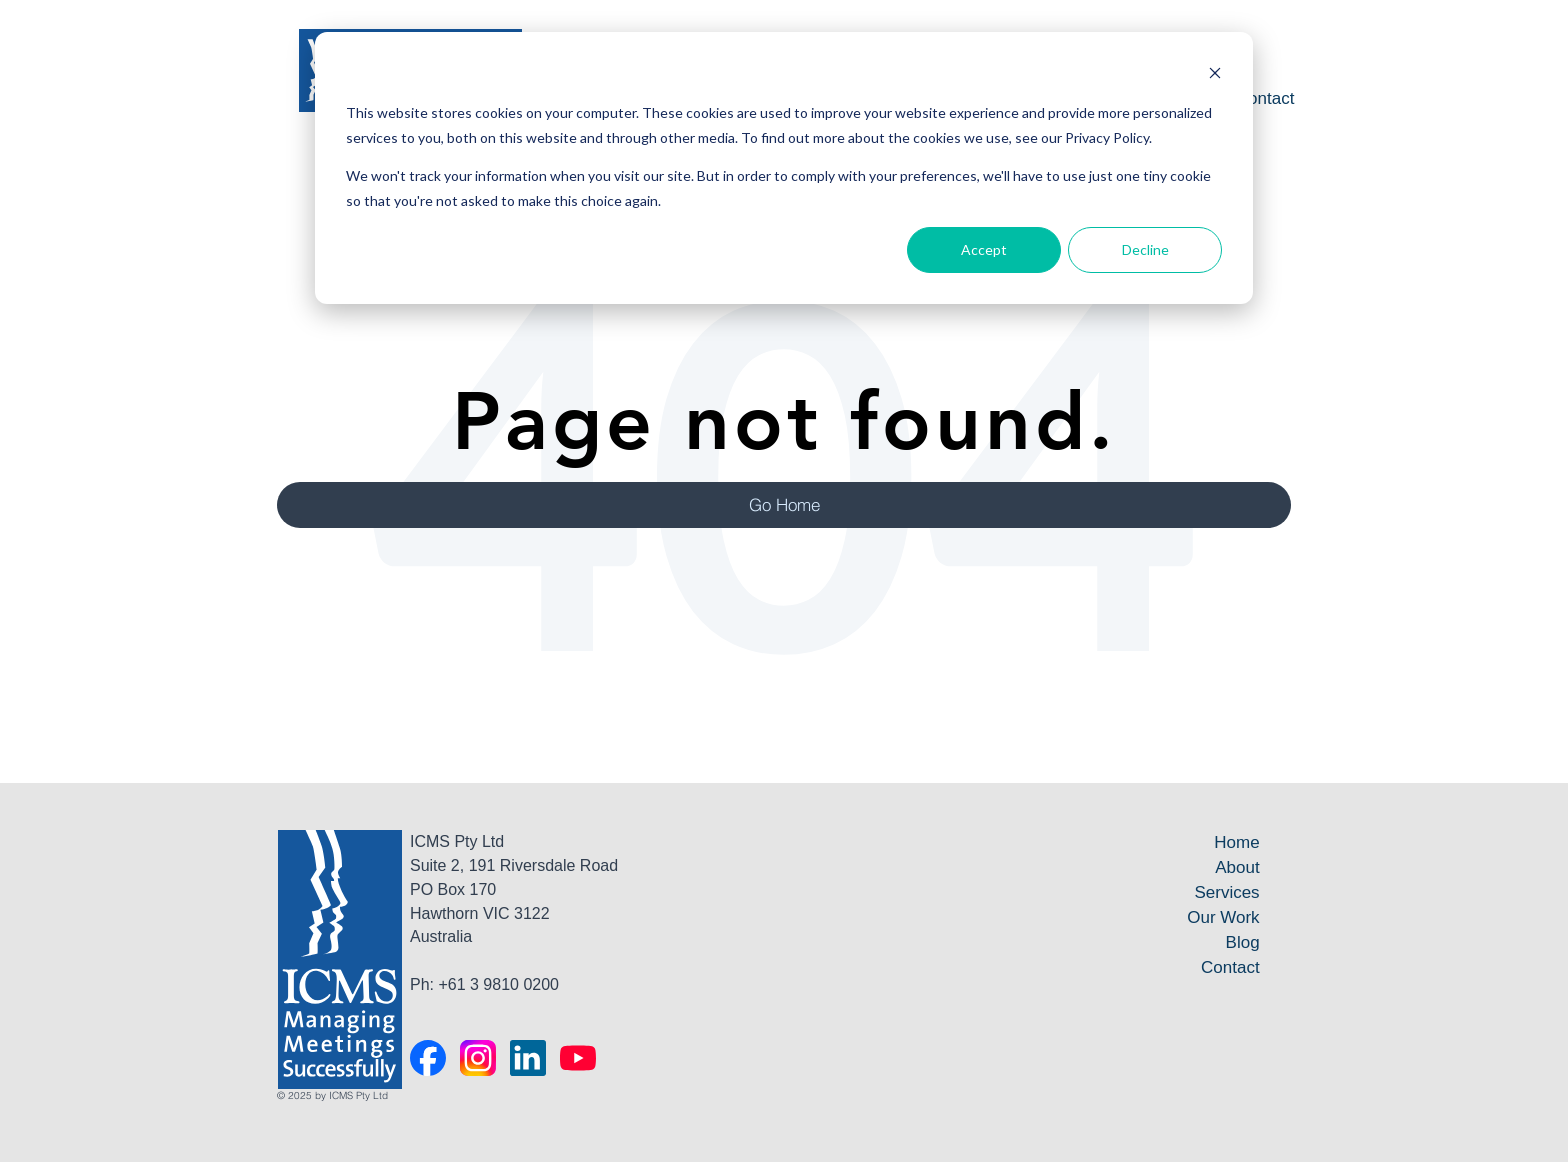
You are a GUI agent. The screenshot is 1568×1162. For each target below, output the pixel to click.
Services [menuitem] (1226, 892)
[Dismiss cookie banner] (1215, 75)
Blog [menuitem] (1243, 942)
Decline (1145, 249)
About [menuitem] (1237, 867)
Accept (984, 249)
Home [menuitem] (1236, 842)
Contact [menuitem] (1265, 98)
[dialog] (784, 168)
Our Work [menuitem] (1223, 917)
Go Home (784, 504)
